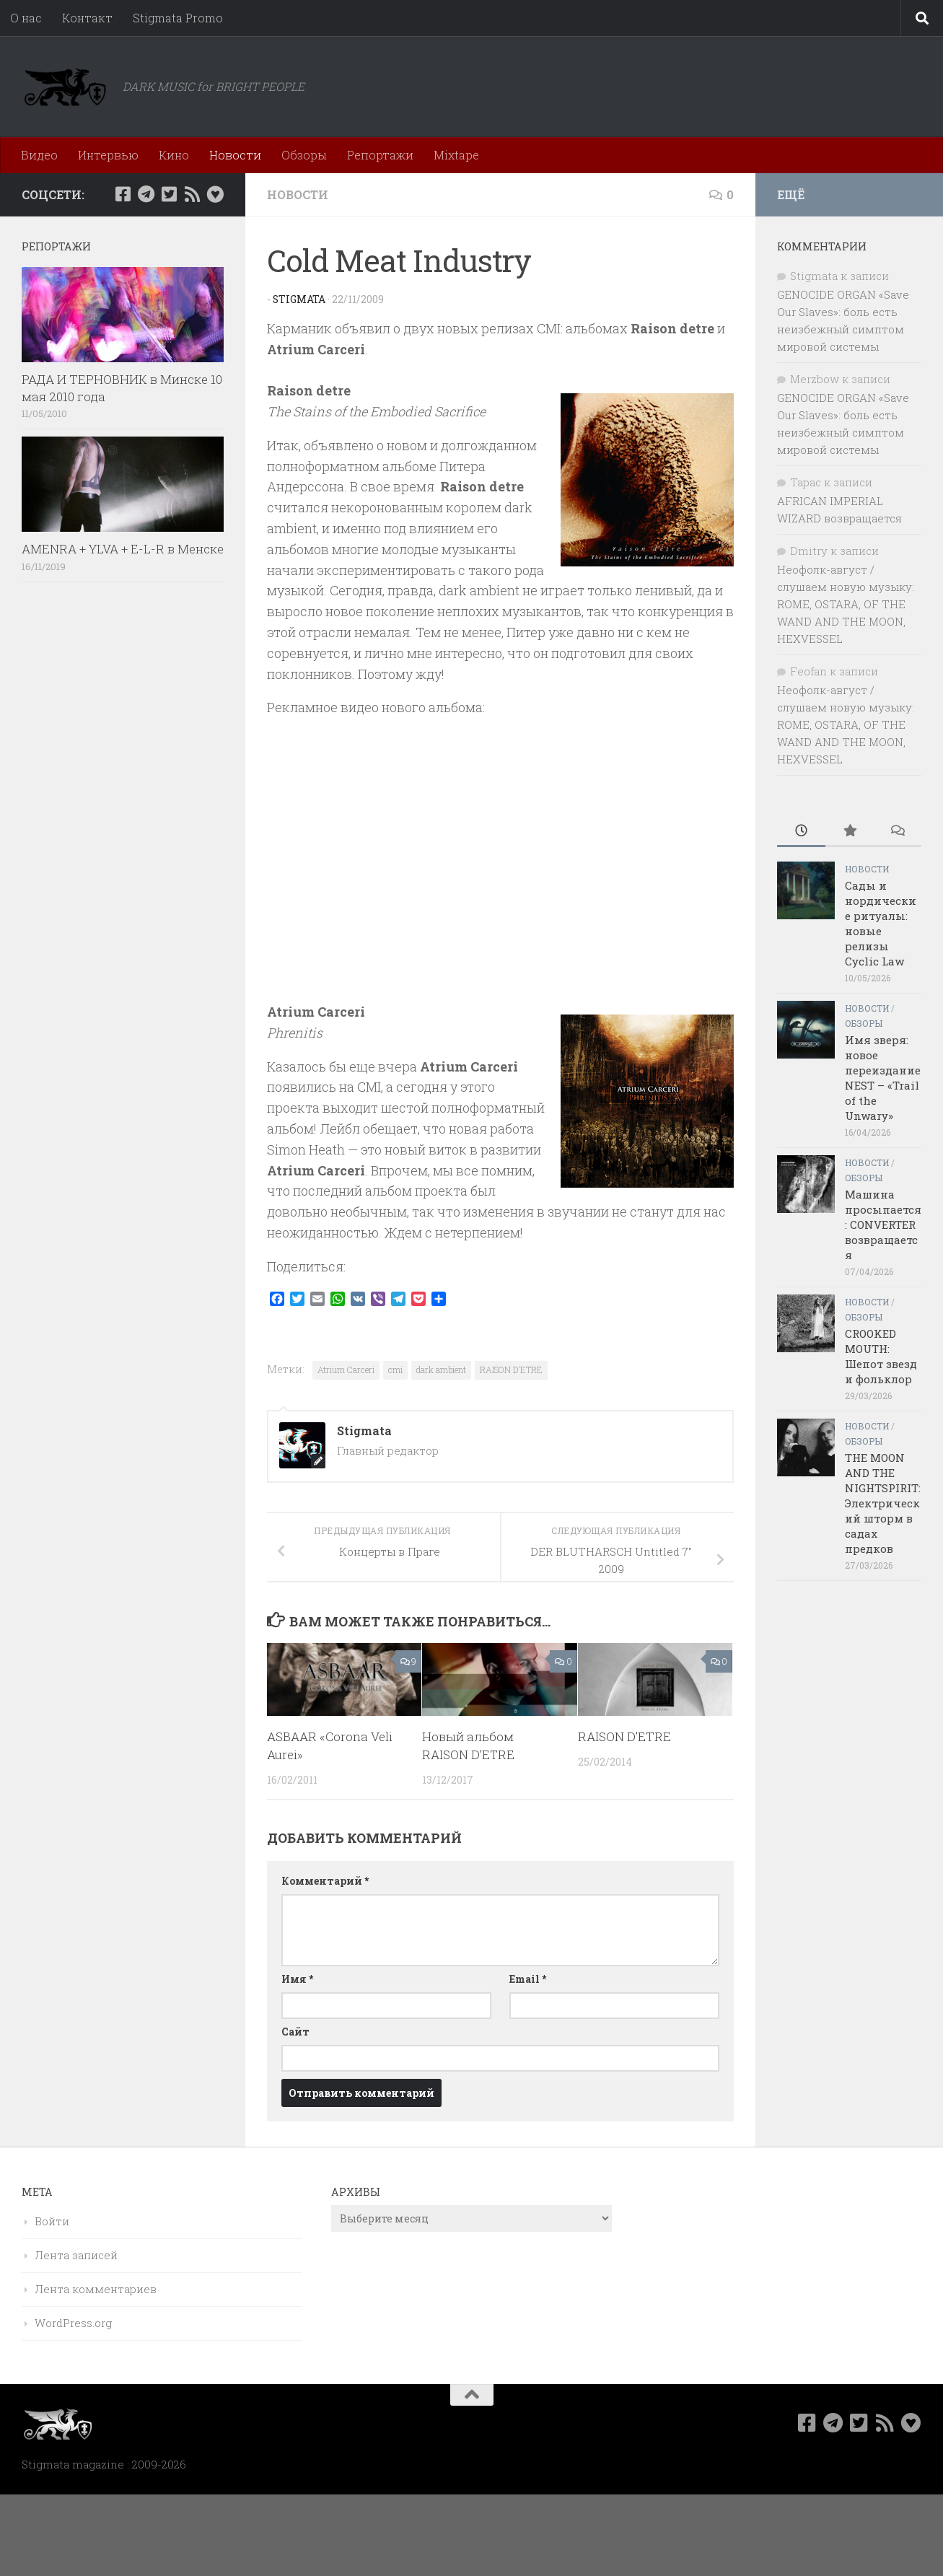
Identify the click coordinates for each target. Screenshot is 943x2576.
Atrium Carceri (345, 1369)
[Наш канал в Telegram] (145, 194)
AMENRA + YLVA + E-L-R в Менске (123, 548)
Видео (39, 154)
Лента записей (76, 2255)
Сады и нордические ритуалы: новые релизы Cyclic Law (880, 923)
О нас (26, 17)
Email (527, 1979)
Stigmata (299, 299)
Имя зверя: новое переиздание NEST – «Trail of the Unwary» (883, 1078)
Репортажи (380, 154)
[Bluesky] (215, 194)
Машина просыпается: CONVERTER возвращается (883, 1224)
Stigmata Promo (178, 17)
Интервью (108, 154)
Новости (235, 154)
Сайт (295, 2031)
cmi (395, 1369)
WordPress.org (73, 2323)
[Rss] (192, 194)
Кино (174, 154)
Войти (52, 2221)
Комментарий (325, 1881)
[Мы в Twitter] (168, 194)
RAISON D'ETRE (511, 1369)
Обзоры (304, 154)
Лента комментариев (96, 2289)
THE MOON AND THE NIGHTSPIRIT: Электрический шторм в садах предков (883, 1503)
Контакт (87, 17)
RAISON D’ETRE (624, 1736)
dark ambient (441, 1369)
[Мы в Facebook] (122, 194)
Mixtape (456, 154)
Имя (297, 1979)
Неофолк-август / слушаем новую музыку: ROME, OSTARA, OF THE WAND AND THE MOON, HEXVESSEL (845, 604)
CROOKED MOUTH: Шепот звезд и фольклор (881, 1356)
